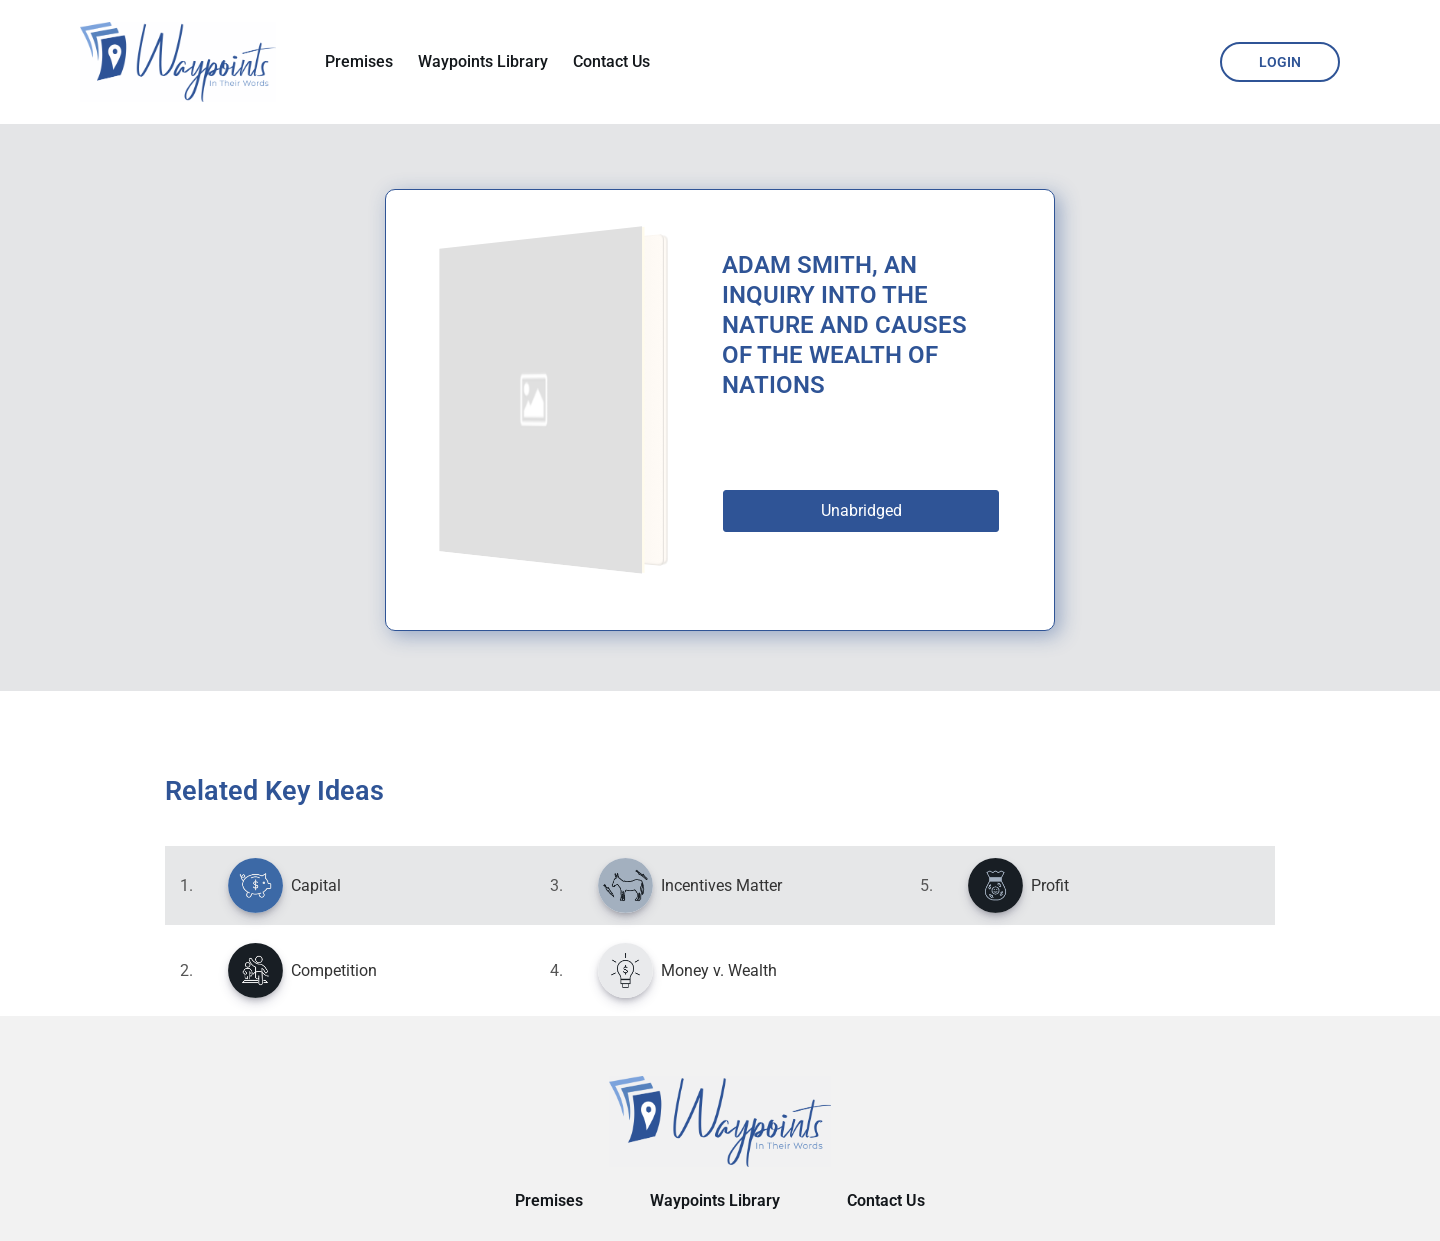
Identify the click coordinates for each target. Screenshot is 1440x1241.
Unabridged (861, 510)
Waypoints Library (483, 61)
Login (1280, 62)
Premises (359, 61)
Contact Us (611, 61)
